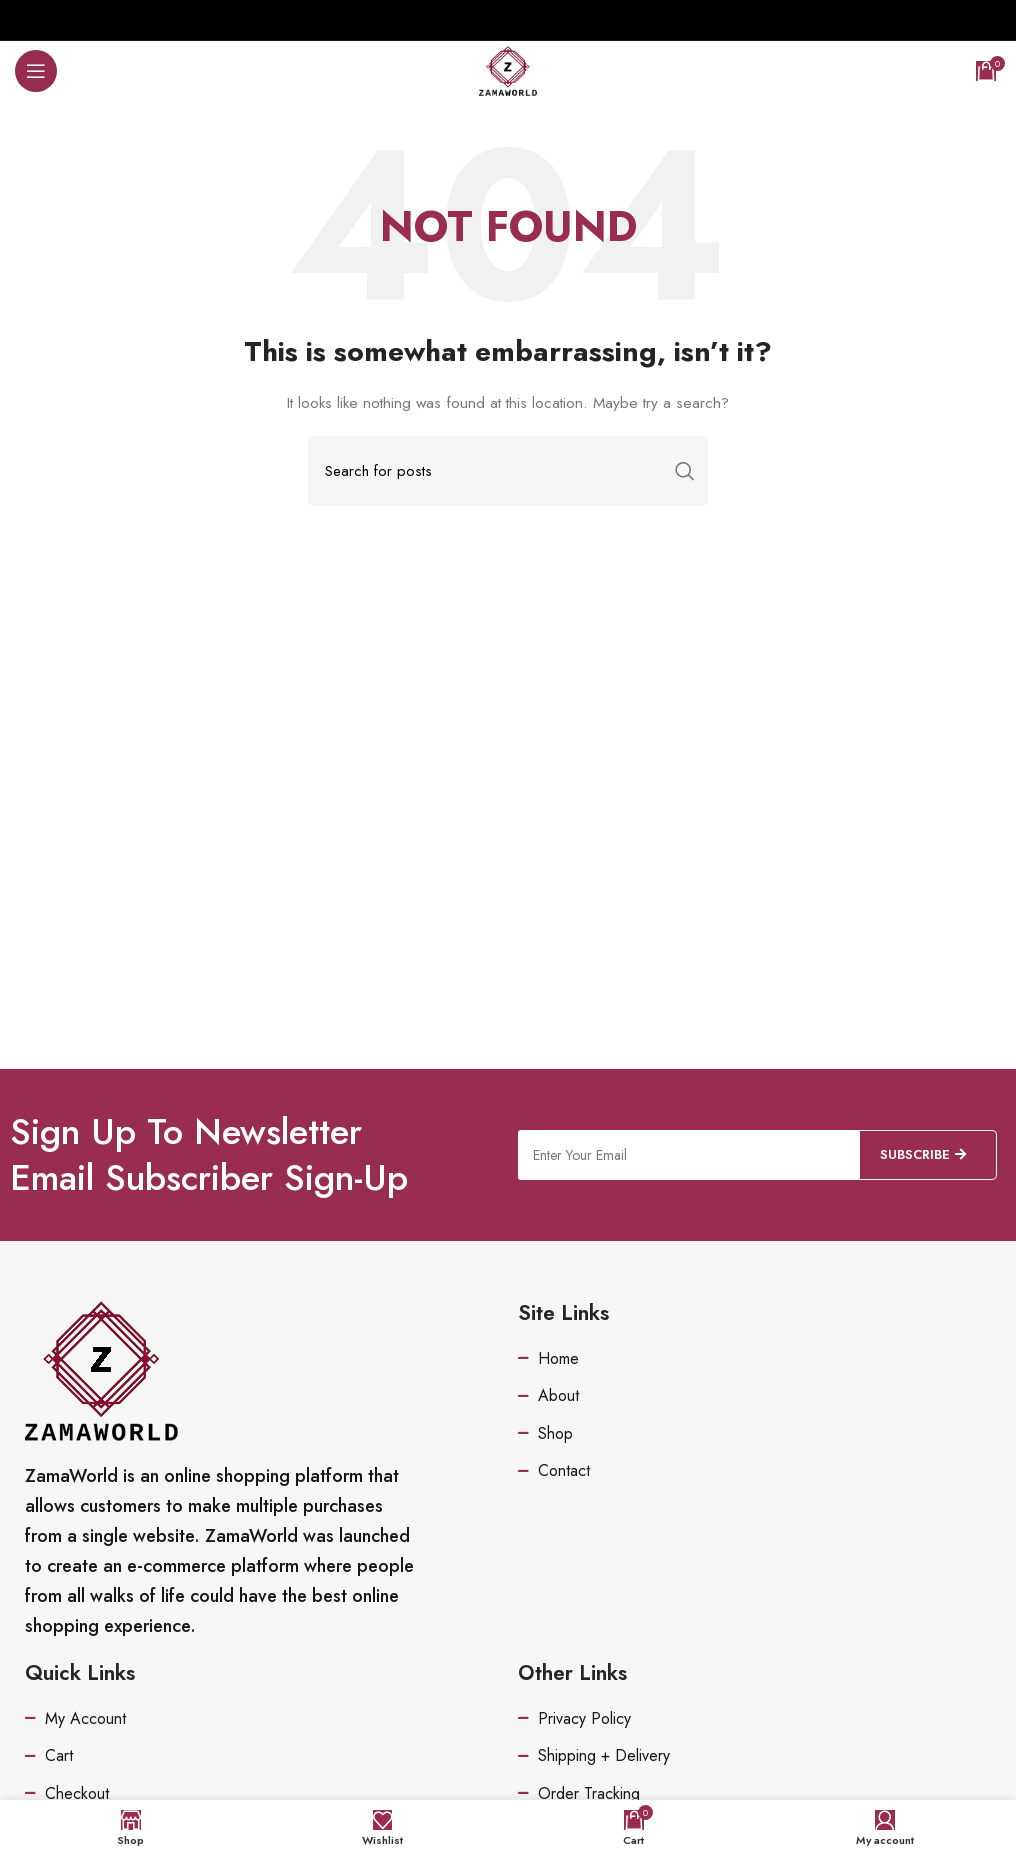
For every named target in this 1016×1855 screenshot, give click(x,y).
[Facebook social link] (457, 20)
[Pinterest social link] (507, 20)
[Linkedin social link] (532, 20)
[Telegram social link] (557, 20)
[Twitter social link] (481, 20)
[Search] (508, 471)
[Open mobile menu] (36, 71)
